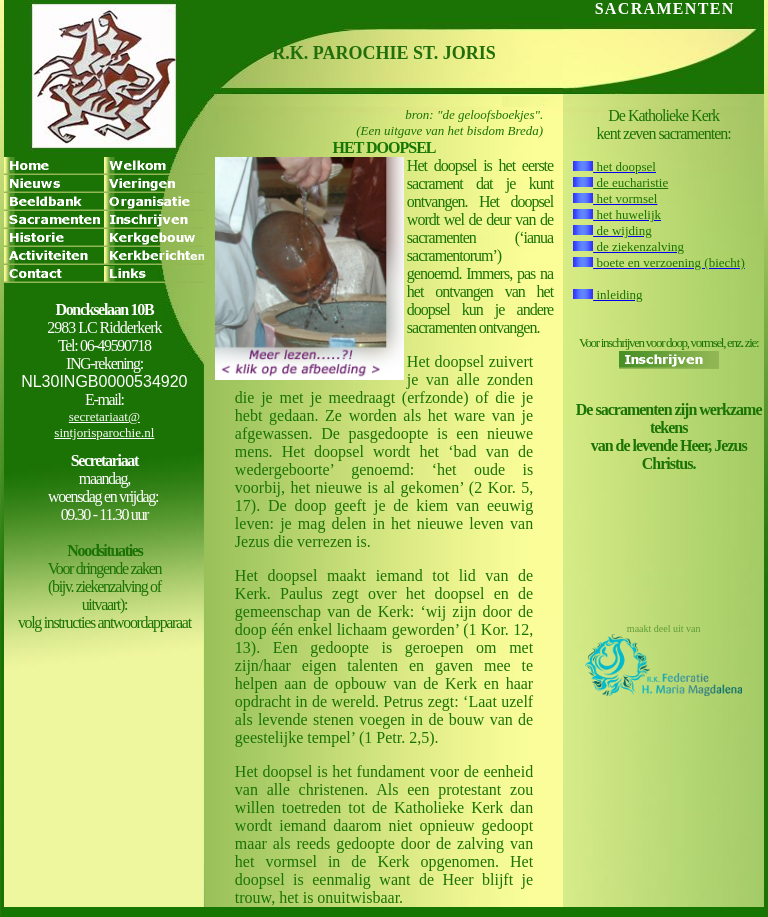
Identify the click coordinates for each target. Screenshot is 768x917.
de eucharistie (630, 182)
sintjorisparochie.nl (104, 432)
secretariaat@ (104, 416)
